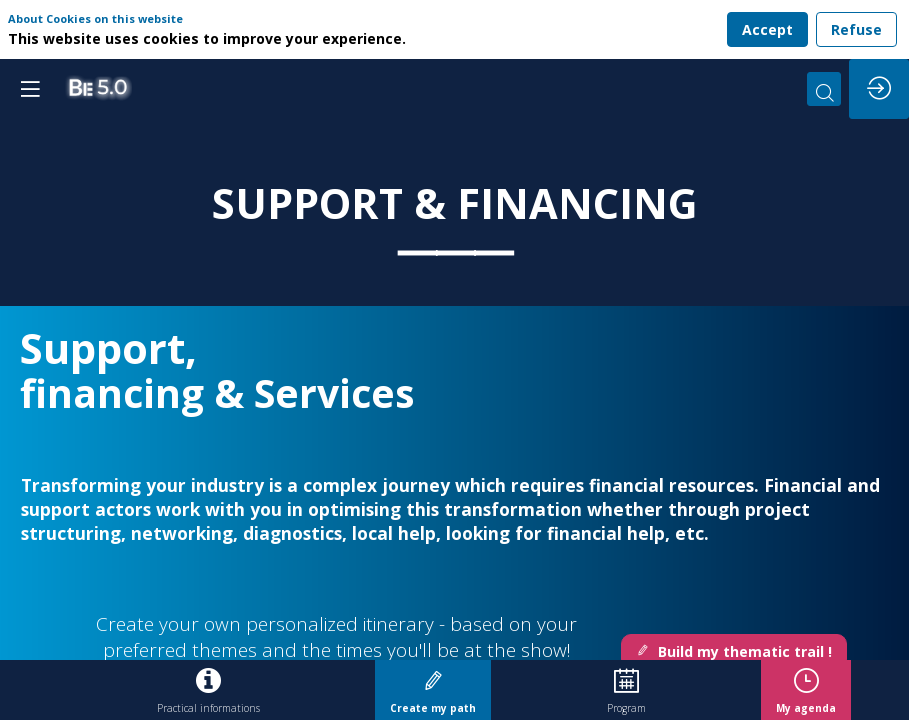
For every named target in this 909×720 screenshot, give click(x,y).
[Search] (824, 89)
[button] (30, 89)
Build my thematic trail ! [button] (734, 651)
